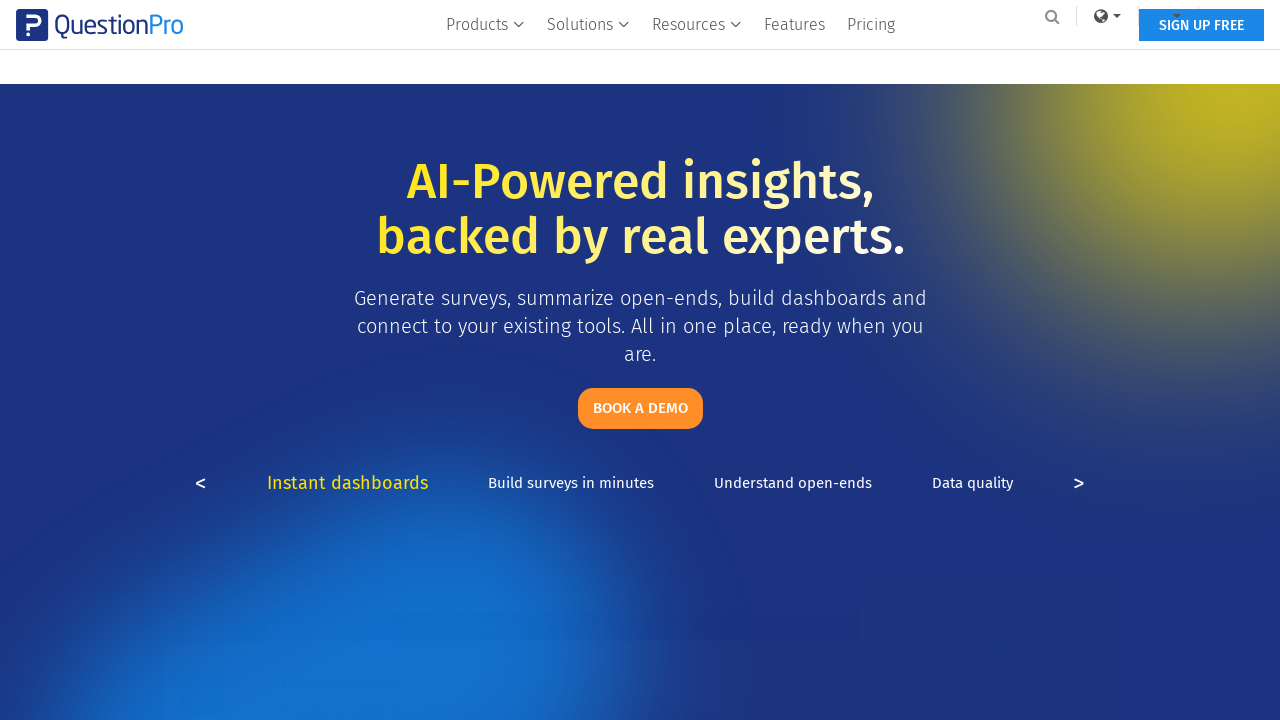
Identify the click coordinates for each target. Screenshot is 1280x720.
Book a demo (640, 408)
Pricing (872, 56)
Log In (1183, 16)
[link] (1054, 16)
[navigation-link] (1114, 16)
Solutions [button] (589, 56)
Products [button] (486, 56)
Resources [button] (698, 56)
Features (795, 56)
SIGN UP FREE (1147, 57)
